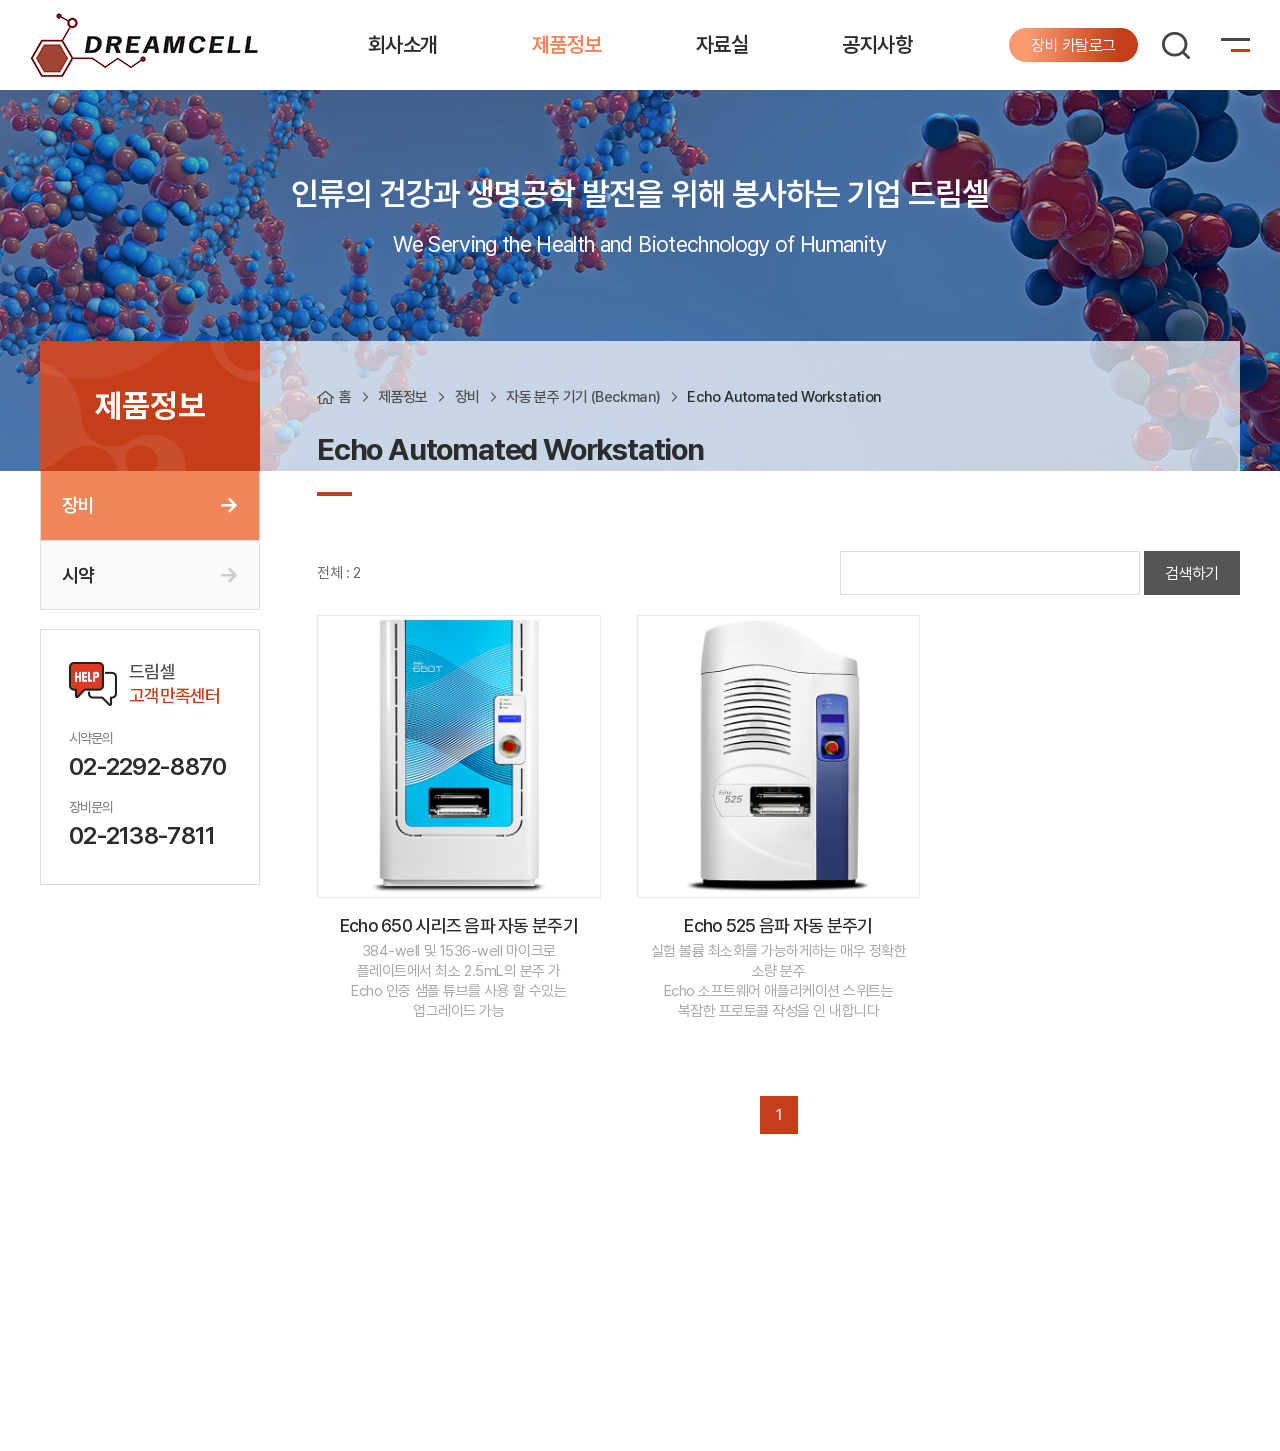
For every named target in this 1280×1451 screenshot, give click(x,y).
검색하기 (1192, 573)
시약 (77, 575)
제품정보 (567, 44)
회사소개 (403, 44)
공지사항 (877, 44)
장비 (77, 505)
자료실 (722, 44)
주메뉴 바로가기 (0, 0)
